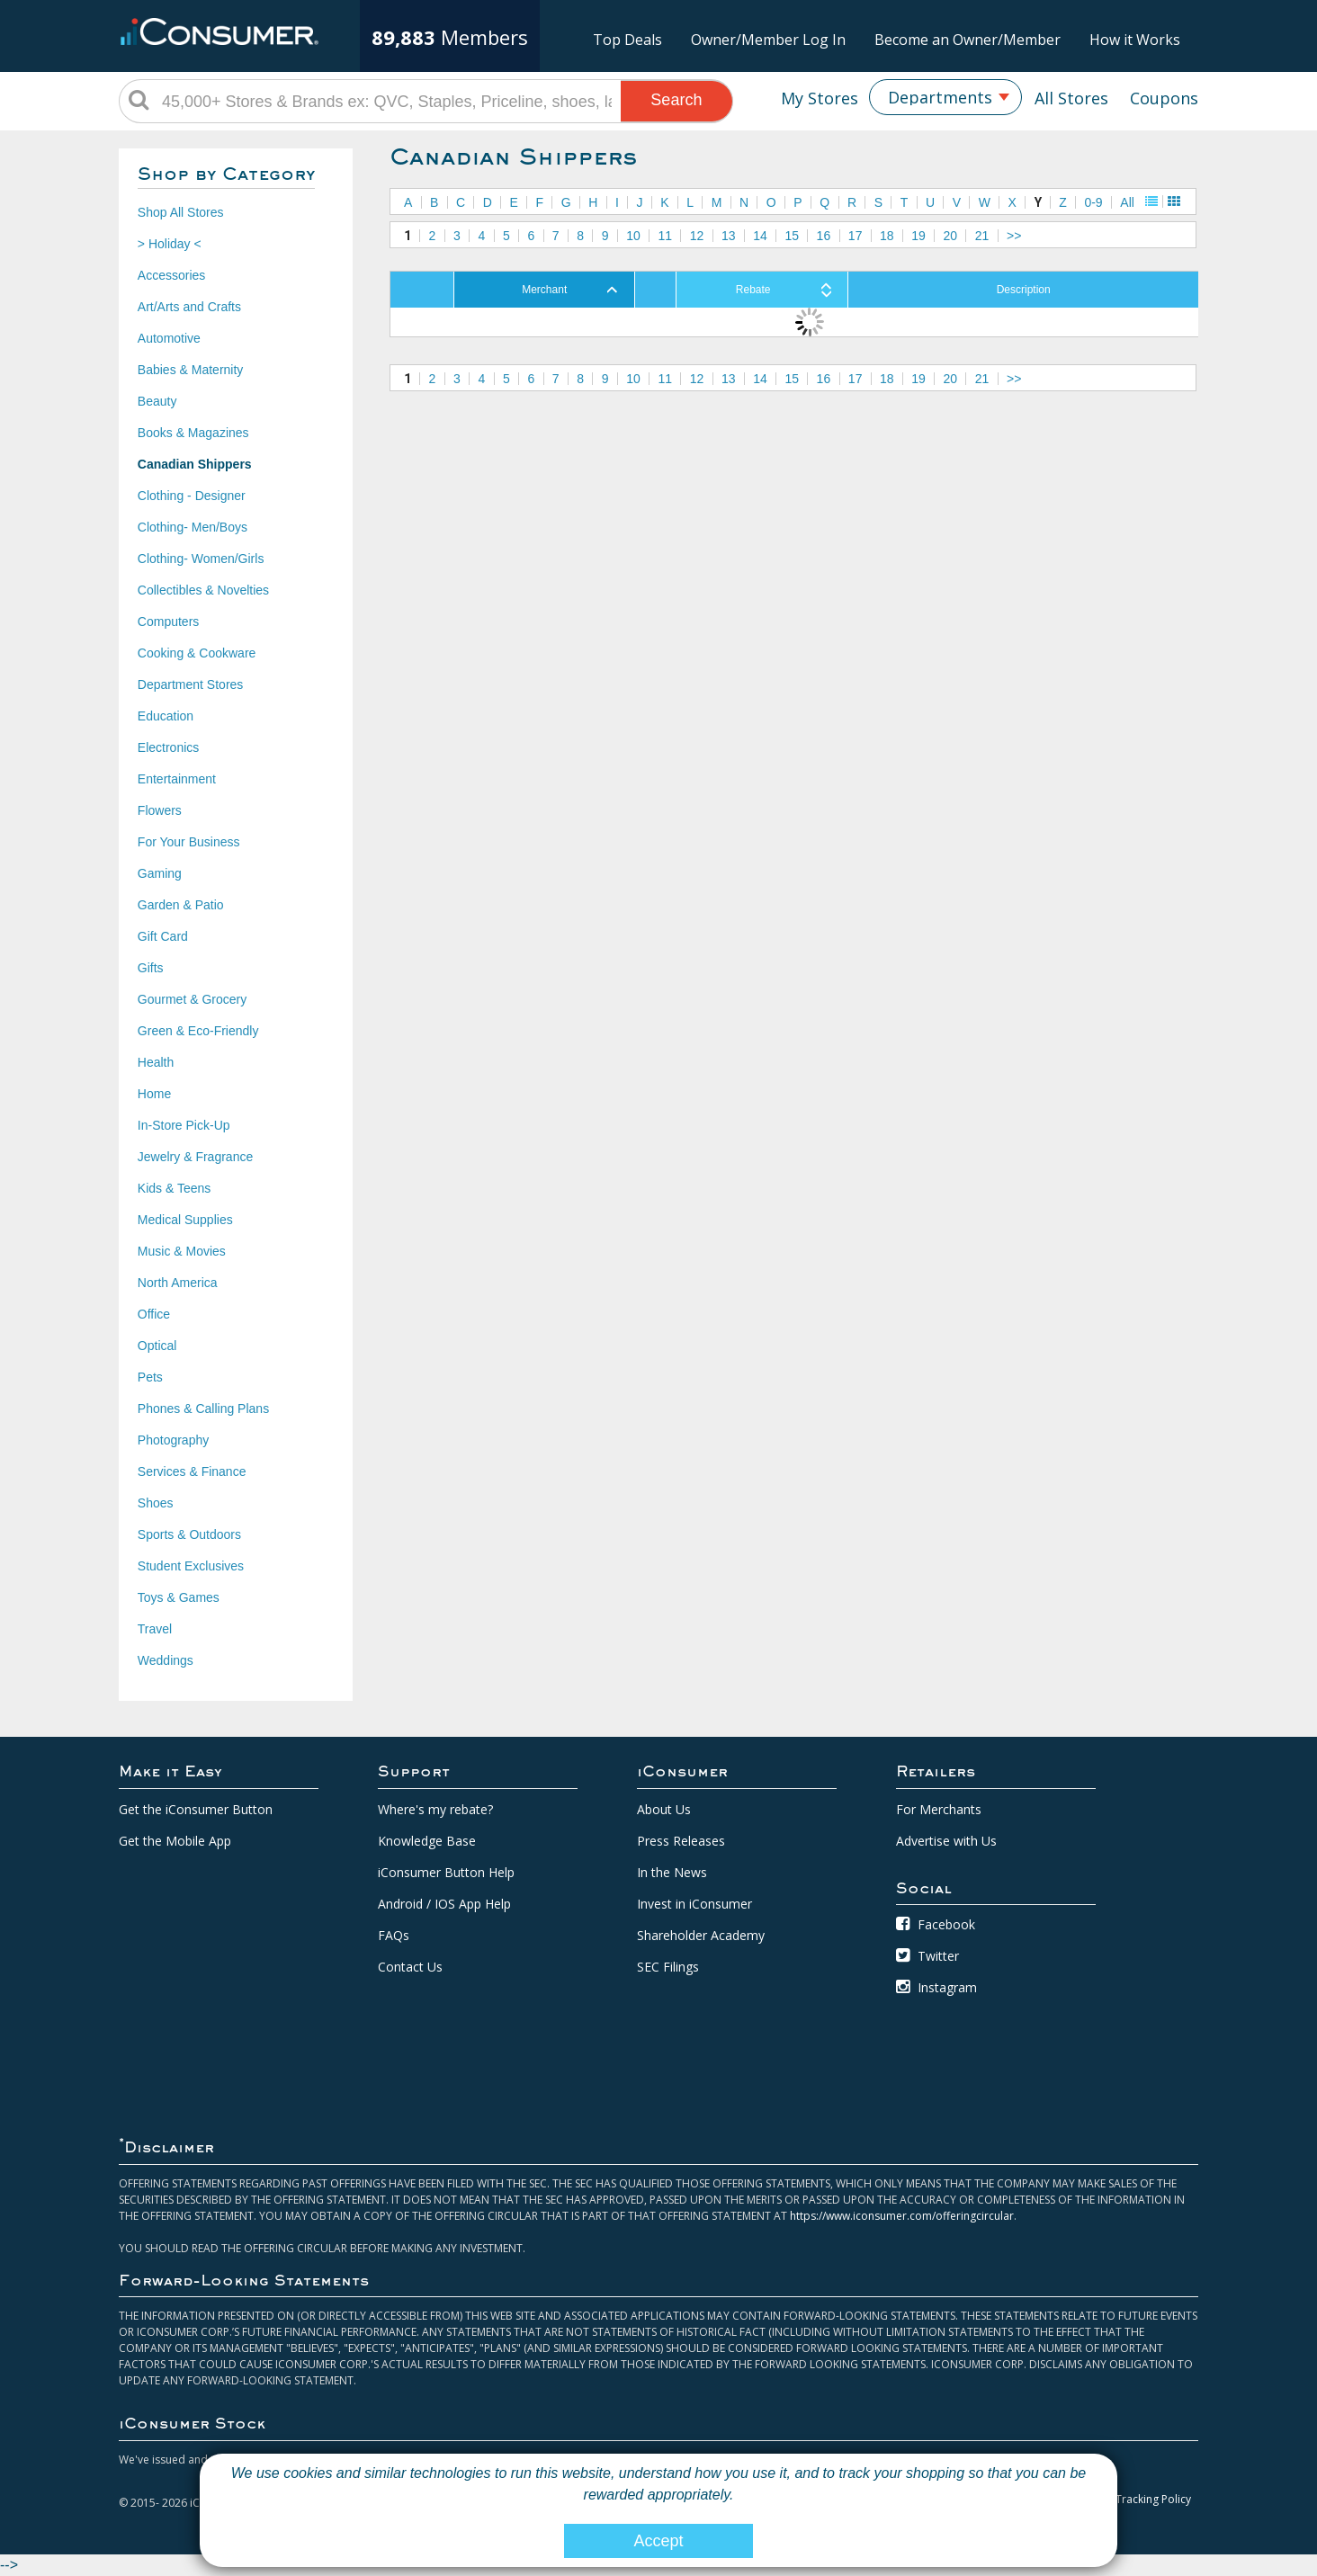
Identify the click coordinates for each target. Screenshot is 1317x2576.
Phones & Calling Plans (203, 1408)
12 (697, 235)
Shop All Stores (181, 212)
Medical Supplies (185, 1219)
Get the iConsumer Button (196, 1809)
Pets (150, 1377)
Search (676, 100)
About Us (664, 1809)
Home (154, 1094)
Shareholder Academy (701, 1935)
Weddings (165, 1660)
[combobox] (945, 97)
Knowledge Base (427, 1840)
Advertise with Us (946, 1840)
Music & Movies (182, 1251)
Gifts (151, 968)
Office (154, 1314)
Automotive (169, 338)
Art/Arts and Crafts (189, 307)
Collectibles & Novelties (203, 590)
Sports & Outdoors (189, 1534)
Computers (168, 621)
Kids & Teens (174, 1188)
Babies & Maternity (191, 369)
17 (855, 235)
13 (728, 235)
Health (156, 1062)
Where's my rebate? (435, 1809)
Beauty (157, 401)
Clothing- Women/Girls (201, 558)
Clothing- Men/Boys (192, 527)
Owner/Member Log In (768, 39)
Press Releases (681, 1840)
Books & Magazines (193, 432)
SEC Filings (668, 1966)
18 (887, 235)
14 (760, 235)
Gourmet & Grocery (192, 999)
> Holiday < (170, 244)
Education (165, 716)
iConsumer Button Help (446, 1872)
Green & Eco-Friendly (198, 1031)
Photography (173, 1440)
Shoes (156, 1503)
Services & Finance (192, 1471)
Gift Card (163, 936)
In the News (672, 1872)
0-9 (1093, 202)
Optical (157, 1345)
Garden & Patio (181, 905)
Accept (658, 2541)
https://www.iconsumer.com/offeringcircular (902, 2215)
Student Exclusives (191, 1566)
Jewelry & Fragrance (195, 1156)
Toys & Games (179, 1597)
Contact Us (410, 1966)
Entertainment (177, 779)
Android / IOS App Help (444, 1903)
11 (665, 235)
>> (1014, 235)
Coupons (1164, 98)
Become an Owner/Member (967, 39)
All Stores (1071, 98)
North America (178, 1282)
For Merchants (938, 1809)
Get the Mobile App (175, 1840)
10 (633, 235)
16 (824, 235)
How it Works (1134, 39)
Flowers (160, 810)
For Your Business (189, 842)
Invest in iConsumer (694, 1903)
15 (791, 235)
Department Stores (191, 684)
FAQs (393, 1935)
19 (918, 235)
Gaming (160, 873)
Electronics (168, 747)
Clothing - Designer (192, 495)
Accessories (171, 275)
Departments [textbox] (940, 97)
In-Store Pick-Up (184, 1125)
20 (951, 235)
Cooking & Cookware (197, 653)
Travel (155, 1629)
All (1127, 202)
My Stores (819, 98)
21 (982, 235)
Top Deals (627, 39)
